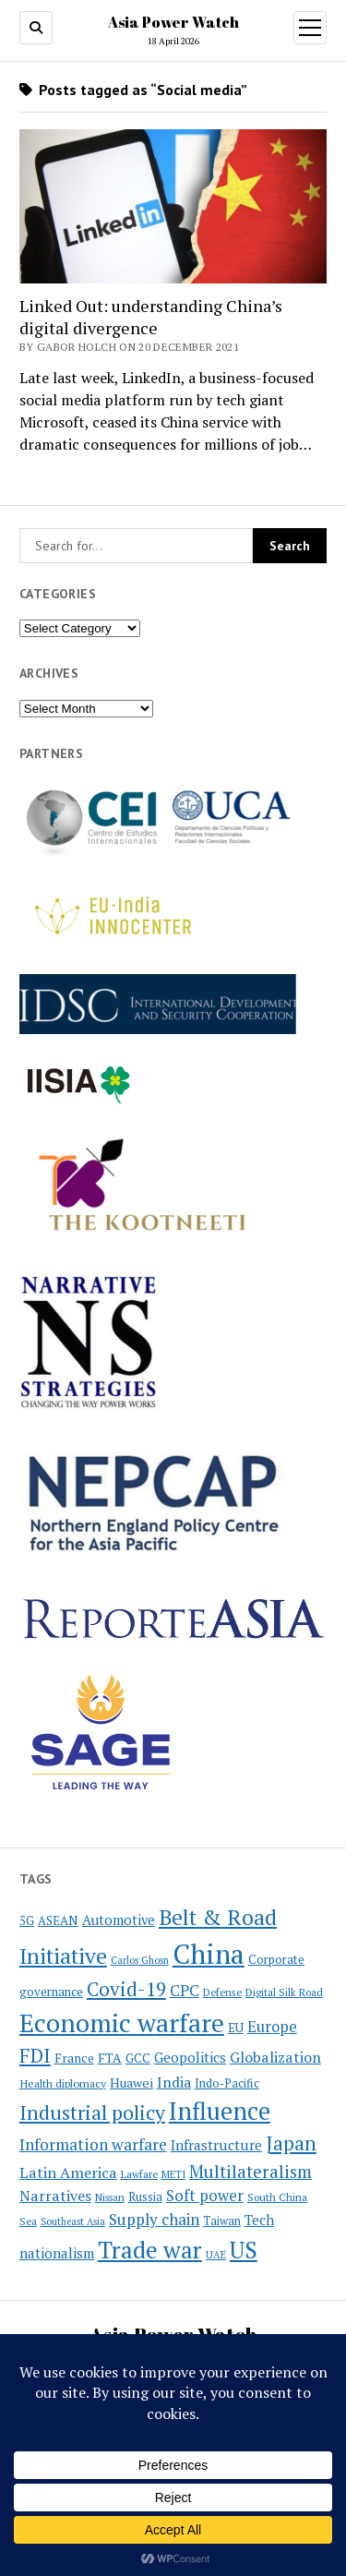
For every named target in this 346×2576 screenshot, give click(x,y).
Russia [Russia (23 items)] (145, 2197)
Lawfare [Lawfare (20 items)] (139, 2174)
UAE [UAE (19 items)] (216, 2254)
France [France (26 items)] (74, 2058)
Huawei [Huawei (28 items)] (131, 2082)
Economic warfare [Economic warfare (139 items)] (121, 2022)
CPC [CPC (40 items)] (184, 1990)
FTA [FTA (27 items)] (110, 2057)
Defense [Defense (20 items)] (222, 1992)
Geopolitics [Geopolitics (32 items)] (190, 2057)
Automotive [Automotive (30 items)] (118, 1920)
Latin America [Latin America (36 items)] (68, 2172)
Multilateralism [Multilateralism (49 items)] (250, 2171)
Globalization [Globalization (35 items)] (275, 2057)
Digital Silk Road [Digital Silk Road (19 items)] (284, 1992)
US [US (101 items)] (243, 2249)
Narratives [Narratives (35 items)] (55, 2195)
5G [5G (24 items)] (26, 1920)
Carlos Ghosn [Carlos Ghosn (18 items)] (140, 1960)
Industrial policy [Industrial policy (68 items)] (92, 2112)
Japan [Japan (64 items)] (291, 2143)
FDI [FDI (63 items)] (35, 2055)
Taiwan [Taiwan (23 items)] (222, 2221)
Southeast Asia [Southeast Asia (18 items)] (73, 2221)
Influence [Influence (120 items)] (219, 2110)
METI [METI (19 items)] (173, 2174)
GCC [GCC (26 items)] (137, 2058)
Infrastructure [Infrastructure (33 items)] (216, 2145)
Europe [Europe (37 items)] (272, 2026)
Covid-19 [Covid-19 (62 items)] (126, 1989)
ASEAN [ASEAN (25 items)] (58, 1920)
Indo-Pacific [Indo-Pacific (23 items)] (227, 2083)
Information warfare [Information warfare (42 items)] (93, 2144)
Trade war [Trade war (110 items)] (150, 2249)
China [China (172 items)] (209, 1953)
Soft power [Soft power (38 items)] (205, 2195)
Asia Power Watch (173, 22)
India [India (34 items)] (174, 2082)
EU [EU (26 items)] (236, 2027)
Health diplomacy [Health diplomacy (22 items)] (62, 2083)
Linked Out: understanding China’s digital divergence (150, 317)
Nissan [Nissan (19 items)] (110, 2197)
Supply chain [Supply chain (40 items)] (154, 2219)
